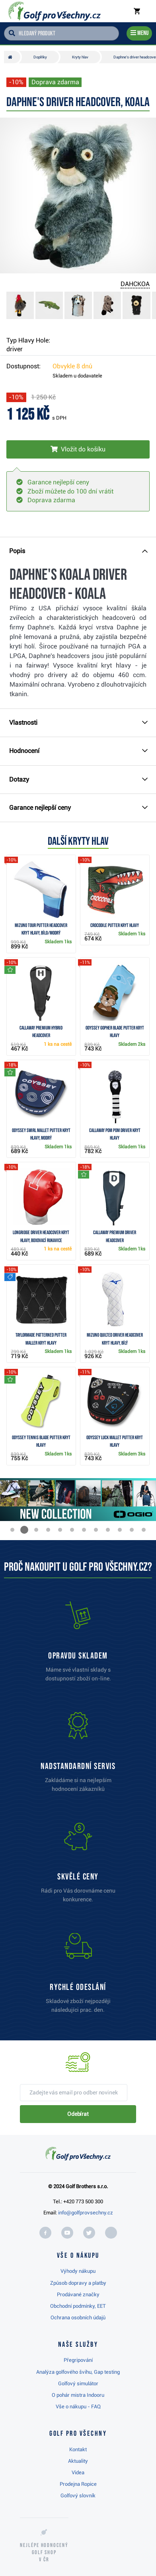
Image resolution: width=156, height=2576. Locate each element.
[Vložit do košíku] (78, 449)
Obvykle (72, 366)
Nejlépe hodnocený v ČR (44, 2552)
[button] (12, 1530)
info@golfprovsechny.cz (85, 2213)
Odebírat (78, 2114)
